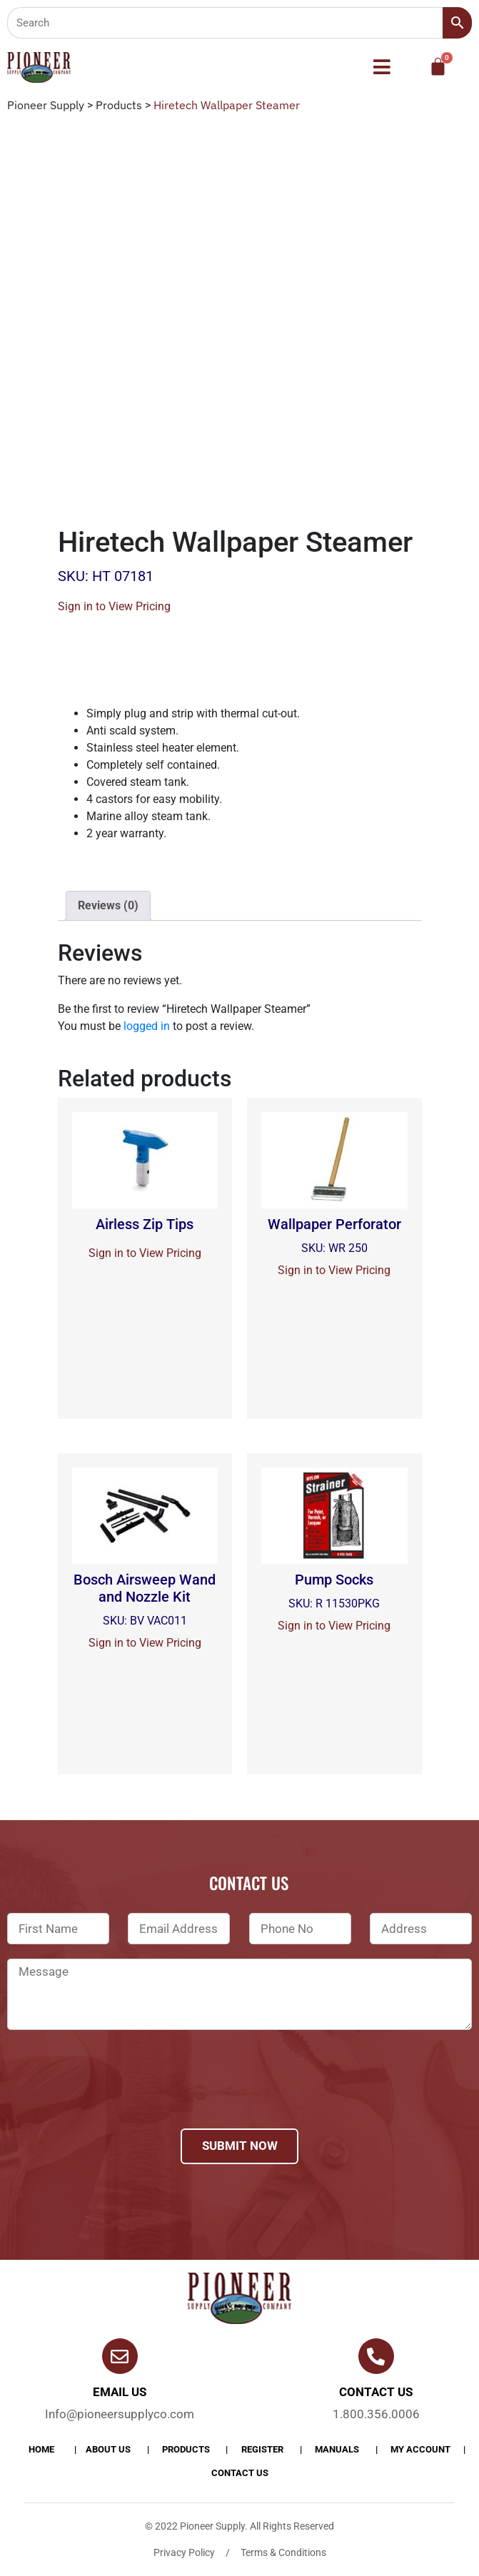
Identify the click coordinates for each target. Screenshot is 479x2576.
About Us (108, 2449)
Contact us (376, 2392)
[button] (382, 68)
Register (262, 2449)
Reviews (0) (108, 905)
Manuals (337, 2449)
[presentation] (115, 2097)
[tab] (108, 906)
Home (41, 2449)
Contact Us (239, 2473)
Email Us (119, 2392)
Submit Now (240, 2145)
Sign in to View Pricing (114, 606)
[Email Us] (120, 2356)
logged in (146, 1026)
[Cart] (438, 66)
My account (420, 2449)
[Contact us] (376, 2356)
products (186, 2449)
